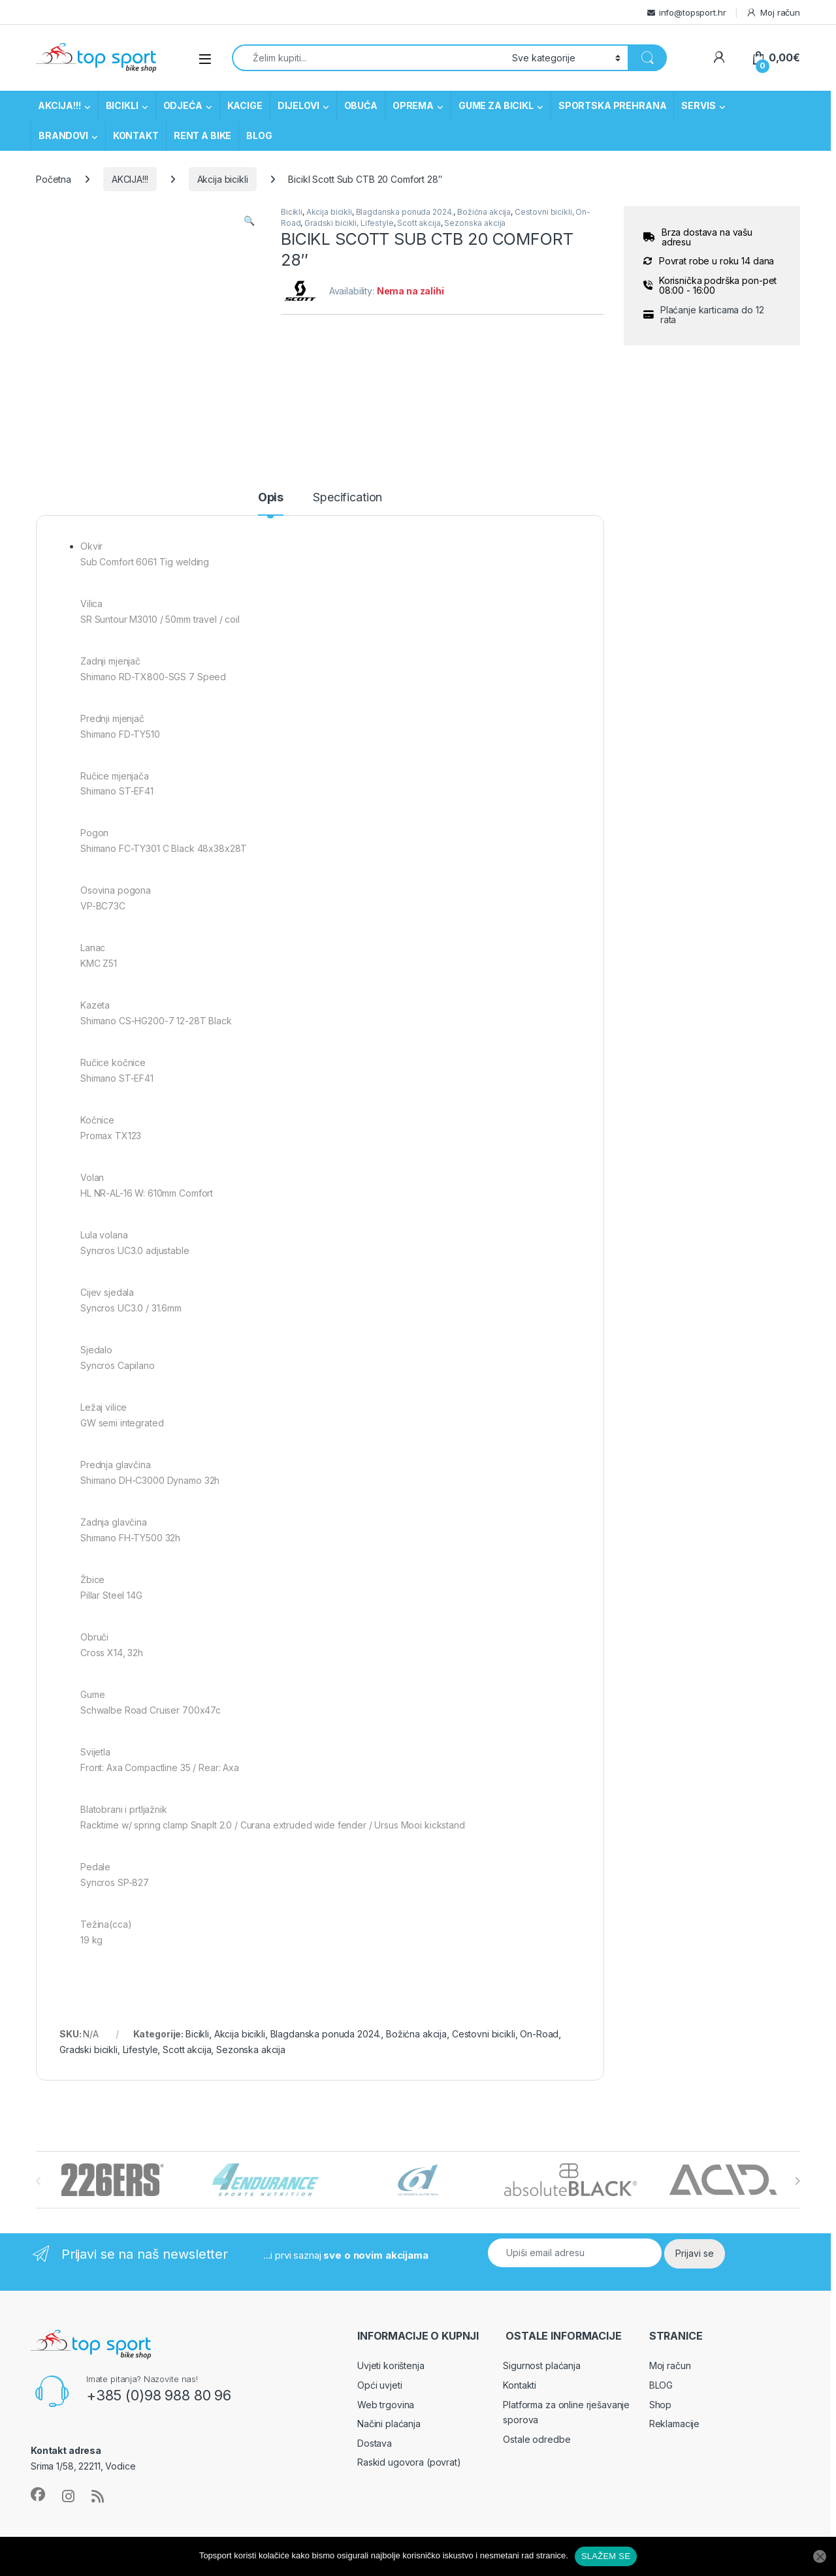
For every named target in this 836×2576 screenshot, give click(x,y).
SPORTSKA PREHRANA (612, 105)
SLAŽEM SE (605, 2556)
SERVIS (698, 105)
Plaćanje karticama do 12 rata (712, 315)
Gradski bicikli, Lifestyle (348, 223)
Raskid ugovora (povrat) (409, 2462)
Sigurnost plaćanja (541, 2365)
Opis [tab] (270, 498)
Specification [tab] (347, 498)
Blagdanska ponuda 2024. (405, 212)
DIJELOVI (298, 105)
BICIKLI (122, 105)
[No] (819, 2556)
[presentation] (797, 2181)
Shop (660, 2404)
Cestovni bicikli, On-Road (505, 2033)
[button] (249, 220)
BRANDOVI (63, 135)
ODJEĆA (182, 105)
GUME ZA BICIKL (496, 105)
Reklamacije (674, 2423)
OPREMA (413, 105)
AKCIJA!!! (59, 105)
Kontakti (519, 2385)
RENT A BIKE (202, 135)
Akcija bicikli (222, 179)
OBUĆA (361, 105)
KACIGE (245, 105)
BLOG (259, 135)
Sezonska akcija (475, 223)
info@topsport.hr (692, 12)
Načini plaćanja (389, 2423)
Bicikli (291, 212)
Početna (53, 179)
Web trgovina (385, 2404)
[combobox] (368, 57)
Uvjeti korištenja (391, 2365)
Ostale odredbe (536, 2439)
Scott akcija (418, 223)
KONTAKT (136, 135)
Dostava (374, 2443)
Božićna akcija (484, 212)
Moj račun (773, 12)
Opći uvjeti (379, 2385)
